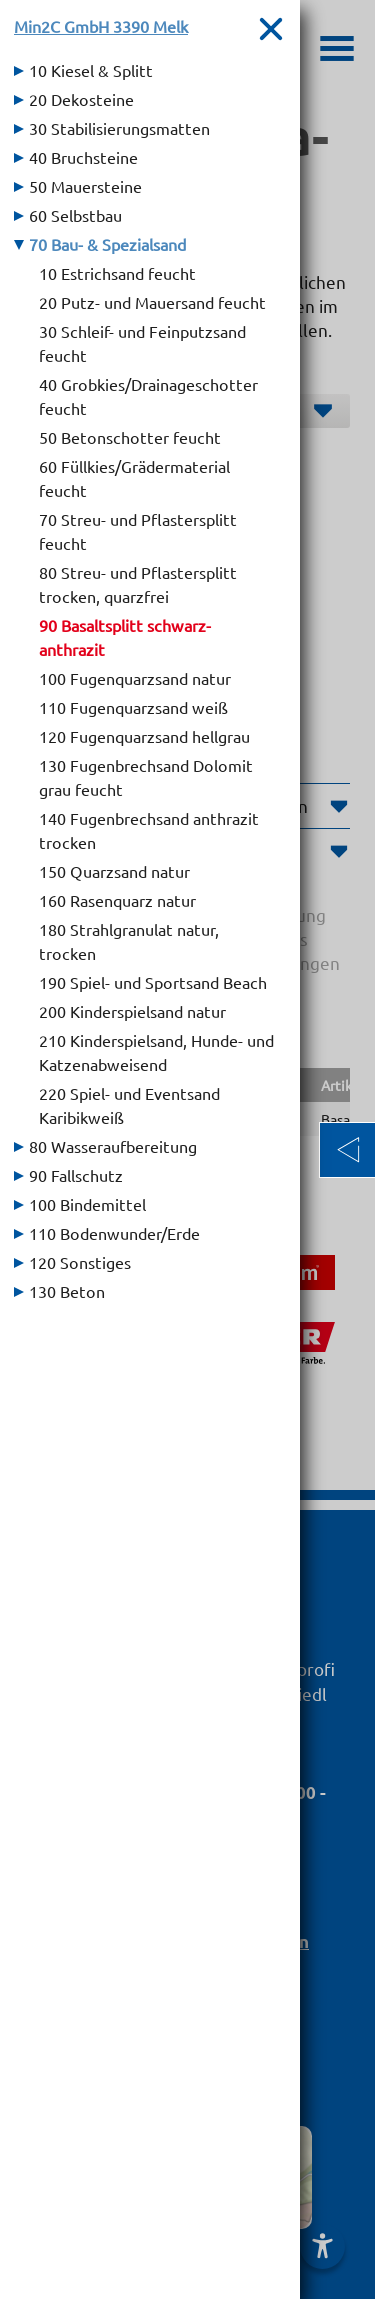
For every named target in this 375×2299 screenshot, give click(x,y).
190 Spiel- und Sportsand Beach (153, 982)
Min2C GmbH (101, 26)
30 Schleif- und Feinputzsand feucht (142, 343)
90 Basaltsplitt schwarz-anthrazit (125, 637)
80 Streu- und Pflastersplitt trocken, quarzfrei (138, 584)
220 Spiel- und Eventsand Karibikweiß (129, 1105)
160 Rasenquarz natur (117, 900)
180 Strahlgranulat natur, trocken (129, 941)
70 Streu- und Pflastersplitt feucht (138, 531)
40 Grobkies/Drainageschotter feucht (148, 396)
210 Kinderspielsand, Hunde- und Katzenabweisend (156, 1052)
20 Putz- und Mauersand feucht (152, 302)
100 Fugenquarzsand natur (135, 678)
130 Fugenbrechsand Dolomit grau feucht (146, 777)
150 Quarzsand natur (114, 871)
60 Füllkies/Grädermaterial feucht (134, 478)
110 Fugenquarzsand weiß (133, 707)
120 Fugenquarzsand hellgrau (144, 736)
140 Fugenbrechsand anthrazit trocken (149, 830)
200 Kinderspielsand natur (132, 1011)
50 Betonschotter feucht (130, 437)
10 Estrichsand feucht (117, 273)
